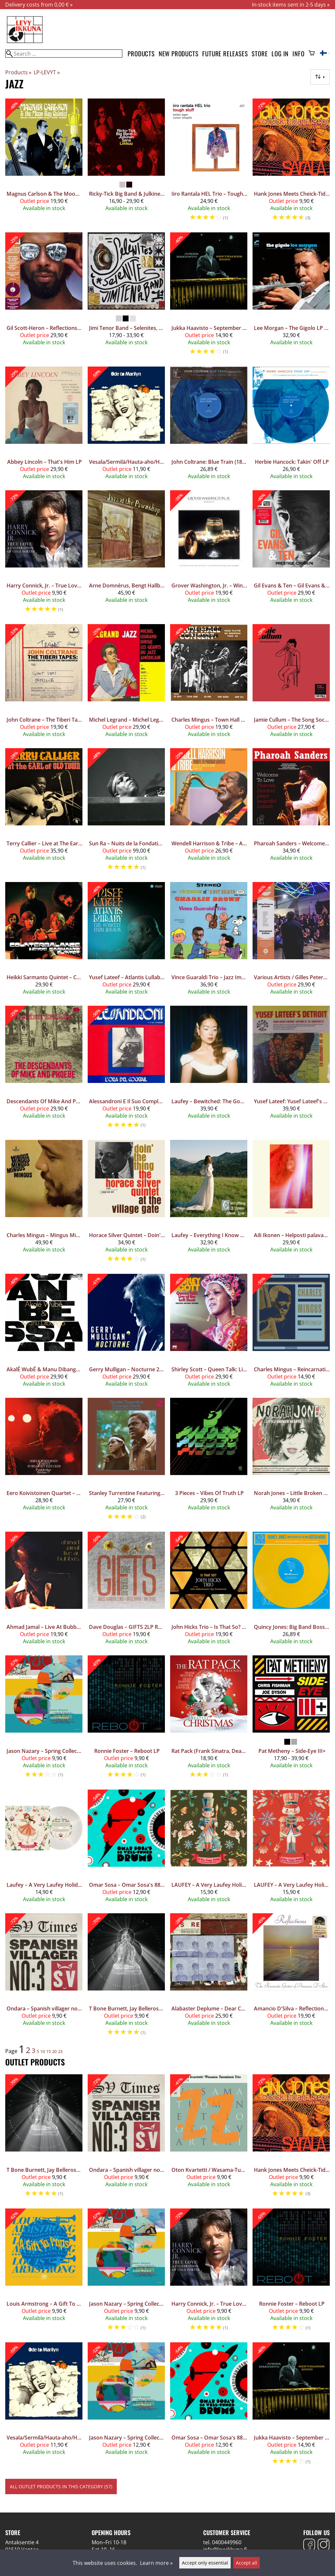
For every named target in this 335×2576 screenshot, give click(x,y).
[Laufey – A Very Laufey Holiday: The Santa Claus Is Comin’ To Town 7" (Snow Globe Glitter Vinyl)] (43, 1849)
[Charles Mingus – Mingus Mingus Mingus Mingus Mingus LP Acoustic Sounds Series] (43, 1204)
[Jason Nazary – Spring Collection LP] (43, 1719)
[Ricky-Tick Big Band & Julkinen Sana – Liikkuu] (126, 163)
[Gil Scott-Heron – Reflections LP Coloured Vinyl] (43, 296)
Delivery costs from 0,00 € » (39, 4)
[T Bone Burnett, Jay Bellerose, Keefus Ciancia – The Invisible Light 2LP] (126, 1977)
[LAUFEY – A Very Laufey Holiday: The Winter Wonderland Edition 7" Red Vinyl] (291, 1849)
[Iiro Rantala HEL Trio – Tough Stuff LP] (208, 163)
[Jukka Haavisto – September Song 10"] (208, 296)
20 (54, 2051)
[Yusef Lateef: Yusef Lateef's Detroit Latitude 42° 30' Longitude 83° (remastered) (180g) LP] (291, 1070)
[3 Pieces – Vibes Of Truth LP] (208, 1462)
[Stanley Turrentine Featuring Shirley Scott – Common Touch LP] (126, 1462)
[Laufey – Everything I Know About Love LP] (208, 1204)
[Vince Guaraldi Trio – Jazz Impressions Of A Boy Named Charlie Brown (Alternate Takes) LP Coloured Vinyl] (208, 941)
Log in (280, 53)
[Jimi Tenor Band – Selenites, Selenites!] (126, 296)
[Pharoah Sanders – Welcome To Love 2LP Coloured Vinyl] (291, 812)
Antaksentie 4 (22, 2542)
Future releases (225, 53)
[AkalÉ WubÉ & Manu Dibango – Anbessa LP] (43, 1333)
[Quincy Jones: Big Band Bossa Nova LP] (291, 1591)
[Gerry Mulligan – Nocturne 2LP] (126, 1333)
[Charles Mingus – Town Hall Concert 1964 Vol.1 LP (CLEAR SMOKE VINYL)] (208, 683)
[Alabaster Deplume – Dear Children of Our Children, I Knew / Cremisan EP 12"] (208, 1977)
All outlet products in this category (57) (61, 2486)
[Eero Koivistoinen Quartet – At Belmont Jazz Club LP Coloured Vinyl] (43, 1462)
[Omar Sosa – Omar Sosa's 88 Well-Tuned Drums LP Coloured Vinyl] (126, 1849)
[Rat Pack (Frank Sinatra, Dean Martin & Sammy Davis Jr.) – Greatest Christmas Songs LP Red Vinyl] (208, 1719)
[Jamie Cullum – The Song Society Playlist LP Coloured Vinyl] (291, 683)
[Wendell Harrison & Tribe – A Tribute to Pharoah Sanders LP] (208, 812)
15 (48, 2051)
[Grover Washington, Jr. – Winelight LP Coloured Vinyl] (208, 554)
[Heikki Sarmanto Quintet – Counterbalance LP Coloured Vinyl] (43, 941)
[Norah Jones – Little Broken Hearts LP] (291, 1462)
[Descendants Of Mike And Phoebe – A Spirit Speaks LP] (43, 1070)
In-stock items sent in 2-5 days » (291, 4)
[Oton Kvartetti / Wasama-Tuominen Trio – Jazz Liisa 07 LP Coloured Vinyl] (208, 2138)
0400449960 (226, 2542)
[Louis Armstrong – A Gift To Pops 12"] (43, 2272)
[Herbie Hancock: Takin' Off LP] (291, 426)
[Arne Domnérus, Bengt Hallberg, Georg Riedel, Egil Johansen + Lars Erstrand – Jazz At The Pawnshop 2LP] (126, 554)
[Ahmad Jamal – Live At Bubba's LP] (43, 1591)
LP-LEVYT (47, 72)
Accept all (246, 2563)
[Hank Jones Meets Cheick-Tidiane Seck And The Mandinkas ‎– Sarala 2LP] (291, 163)
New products (179, 53)
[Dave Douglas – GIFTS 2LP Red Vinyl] (126, 1591)
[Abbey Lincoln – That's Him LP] (43, 426)
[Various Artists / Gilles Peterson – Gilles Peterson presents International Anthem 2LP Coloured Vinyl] (291, 941)
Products (141, 53)
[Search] (63, 53)
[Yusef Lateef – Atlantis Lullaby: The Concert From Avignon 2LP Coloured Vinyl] (126, 941)
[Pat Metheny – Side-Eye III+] (291, 1719)
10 (42, 2051)
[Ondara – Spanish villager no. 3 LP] (43, 1977)
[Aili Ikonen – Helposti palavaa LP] (291, 1204)
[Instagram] (323, 2545)
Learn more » (156, 2563)
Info (298, 53)
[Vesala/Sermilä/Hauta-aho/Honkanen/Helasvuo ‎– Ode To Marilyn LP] (126, 426)
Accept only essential (205, 2563)
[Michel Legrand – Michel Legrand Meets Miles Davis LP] (126, 683)
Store (260, 53)
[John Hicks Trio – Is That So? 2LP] (208, 1591)
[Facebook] (309, 2545)
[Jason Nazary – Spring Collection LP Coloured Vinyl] (126, 2406)
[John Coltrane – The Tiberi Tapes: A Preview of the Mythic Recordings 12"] (43, 683)
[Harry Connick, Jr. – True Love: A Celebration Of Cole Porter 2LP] (43, 554)
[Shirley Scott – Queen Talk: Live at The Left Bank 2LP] (208, 1333)
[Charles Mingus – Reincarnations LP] (291, 1333)
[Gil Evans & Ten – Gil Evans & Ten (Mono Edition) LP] (291, 554)
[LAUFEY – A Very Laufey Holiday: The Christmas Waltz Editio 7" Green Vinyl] (208, 1849)
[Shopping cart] (312, 53)
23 (60, 2051)
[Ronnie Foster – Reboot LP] (126, 1719)
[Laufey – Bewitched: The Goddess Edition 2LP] (208, 1070)
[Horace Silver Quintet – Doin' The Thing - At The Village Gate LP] (126, 1204)
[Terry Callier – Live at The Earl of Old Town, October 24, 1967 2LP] (43, 812)
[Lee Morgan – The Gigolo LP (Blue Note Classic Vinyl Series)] (291, 296)
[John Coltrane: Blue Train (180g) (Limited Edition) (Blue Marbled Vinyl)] (208, 426)
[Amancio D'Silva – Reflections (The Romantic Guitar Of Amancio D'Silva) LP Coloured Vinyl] (291, 1977)
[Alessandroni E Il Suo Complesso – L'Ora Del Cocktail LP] (126, 1070)
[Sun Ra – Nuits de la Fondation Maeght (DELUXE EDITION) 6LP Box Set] (126, 812)
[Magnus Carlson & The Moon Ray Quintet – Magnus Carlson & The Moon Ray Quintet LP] (43, 163)
